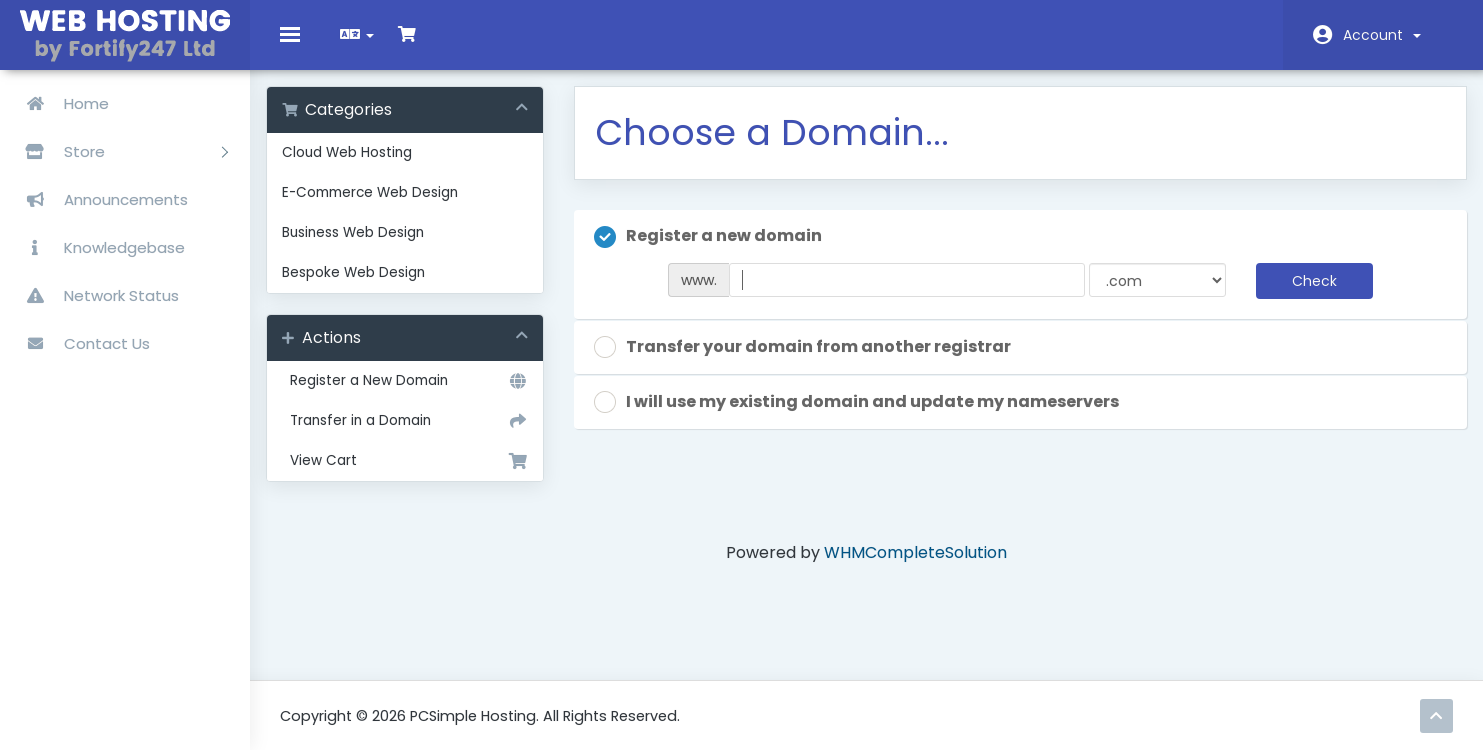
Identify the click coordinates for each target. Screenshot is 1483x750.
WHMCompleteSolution (915, 566)
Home (59, 103)
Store (119, 151)
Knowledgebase (97, 247)
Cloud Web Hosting (361, 166)
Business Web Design (367, 246)
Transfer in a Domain (415, 435)
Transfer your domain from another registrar (809, 360)
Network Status (94, 295)
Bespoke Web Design (367, 286)
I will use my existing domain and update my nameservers (863, 415)
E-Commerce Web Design (384, 206)
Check (1304, 294)
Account (1382, 35)
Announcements (99, 199)
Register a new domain (715, 250)
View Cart (415, 475)
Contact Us (80, 343)
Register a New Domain (415, 395)
